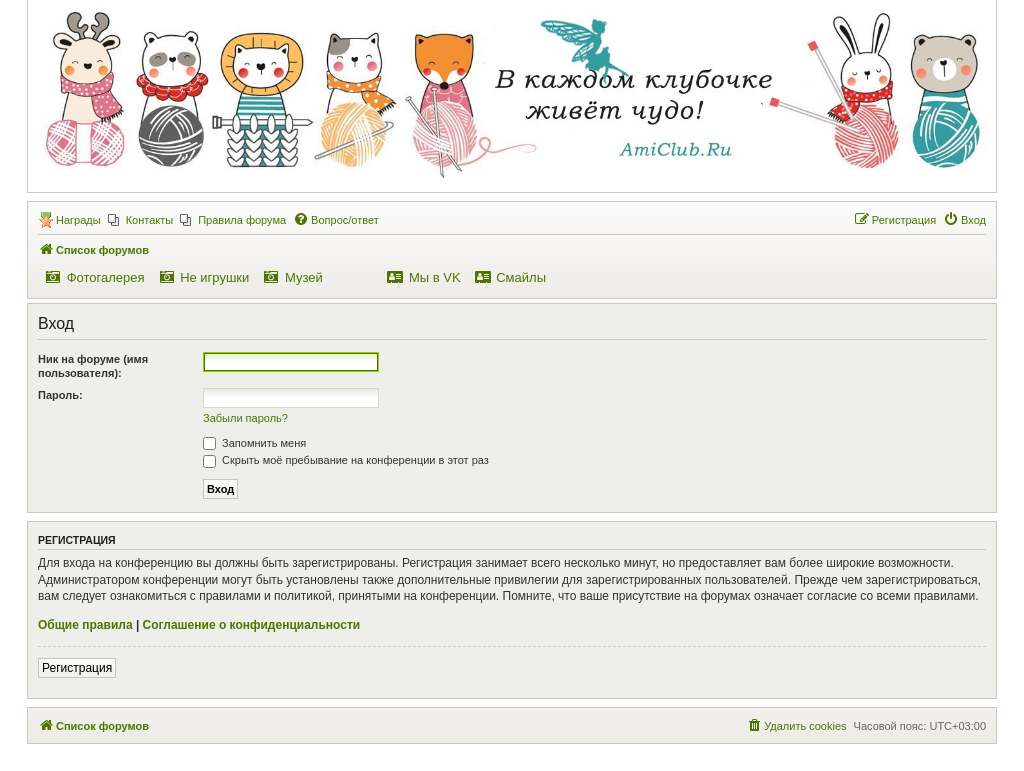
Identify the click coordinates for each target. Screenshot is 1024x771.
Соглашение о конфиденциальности (252, 625)
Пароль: (60, 395)
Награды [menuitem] (78, 220)
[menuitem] (141, 220)
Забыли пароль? (245, 418)
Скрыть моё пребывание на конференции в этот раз (346, 460)
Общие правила (85, 625)
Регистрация (77, 668)
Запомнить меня (254, 443)
